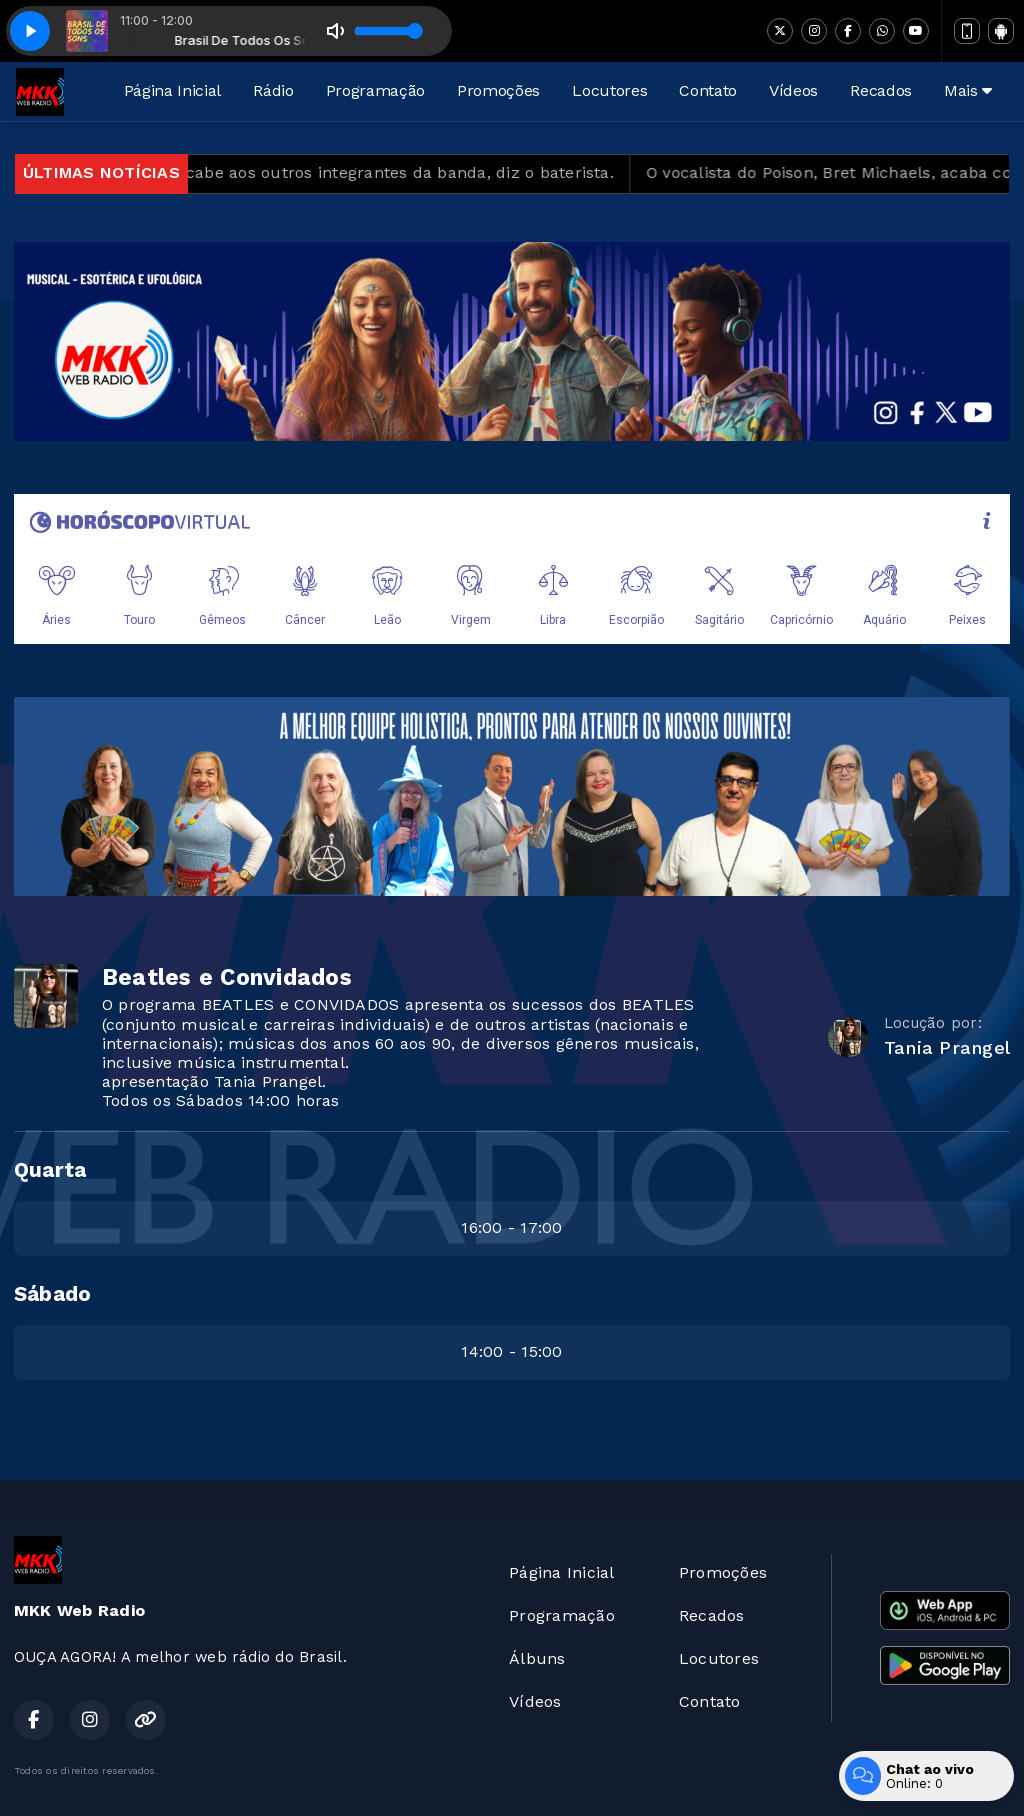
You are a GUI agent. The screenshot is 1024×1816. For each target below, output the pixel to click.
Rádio (273, 90)
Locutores (609, 90)
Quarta (50, 1170)
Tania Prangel (947, 1047)
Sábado (52, 1294)
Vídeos (793, 90)
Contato (708, 90)
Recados (881, 90)
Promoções (498, 90)
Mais (968, 90)
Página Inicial (173, 90)
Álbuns (537, 1658)
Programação (375, 90)
